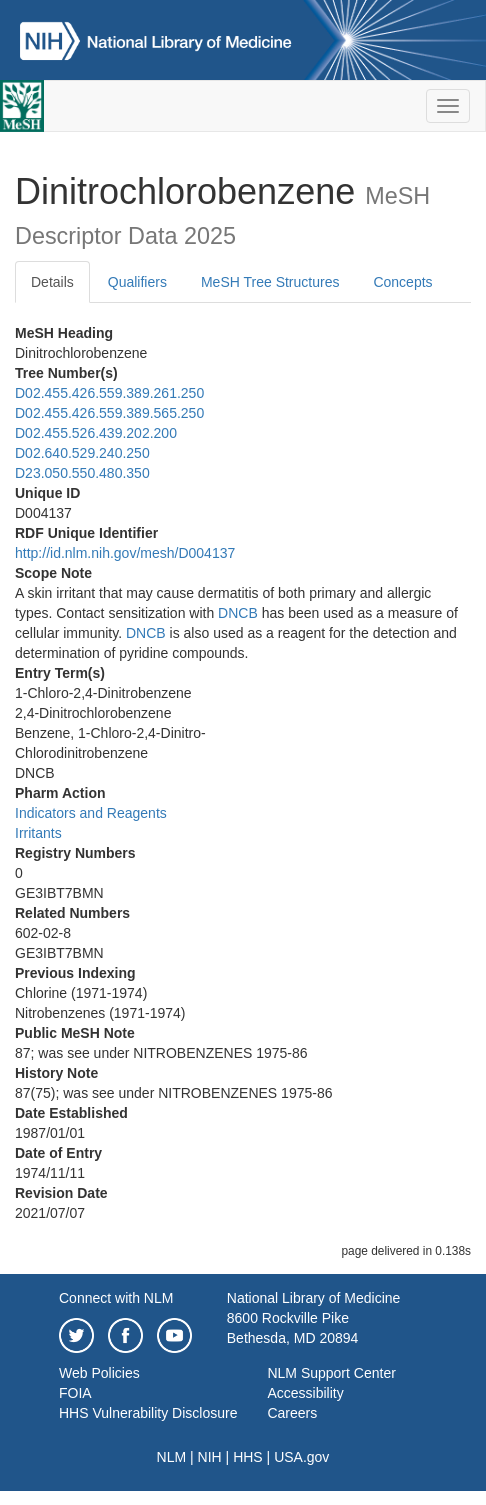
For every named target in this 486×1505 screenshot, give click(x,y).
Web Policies (99, 1373)
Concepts (402, 282)
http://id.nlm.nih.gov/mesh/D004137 (125, 553)
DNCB (238, 613)
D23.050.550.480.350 (82, 473)
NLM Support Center (331, 1373)
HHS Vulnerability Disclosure (148, 1413)
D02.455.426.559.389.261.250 (109, 393)
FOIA (75, 1393)
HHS (248, 1457)
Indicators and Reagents (91, 813)
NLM (172, 1457)
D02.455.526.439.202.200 (96, 433)
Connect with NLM (116, 1298)
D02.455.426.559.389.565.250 (109, 413)
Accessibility (305, 1393)
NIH (210, 1457)
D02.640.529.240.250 (82, 453)
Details (52, 282)
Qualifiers (137, 282)
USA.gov (301, 1457)
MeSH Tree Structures (270, 282)
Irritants (38, 833)
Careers (292, 1413)
